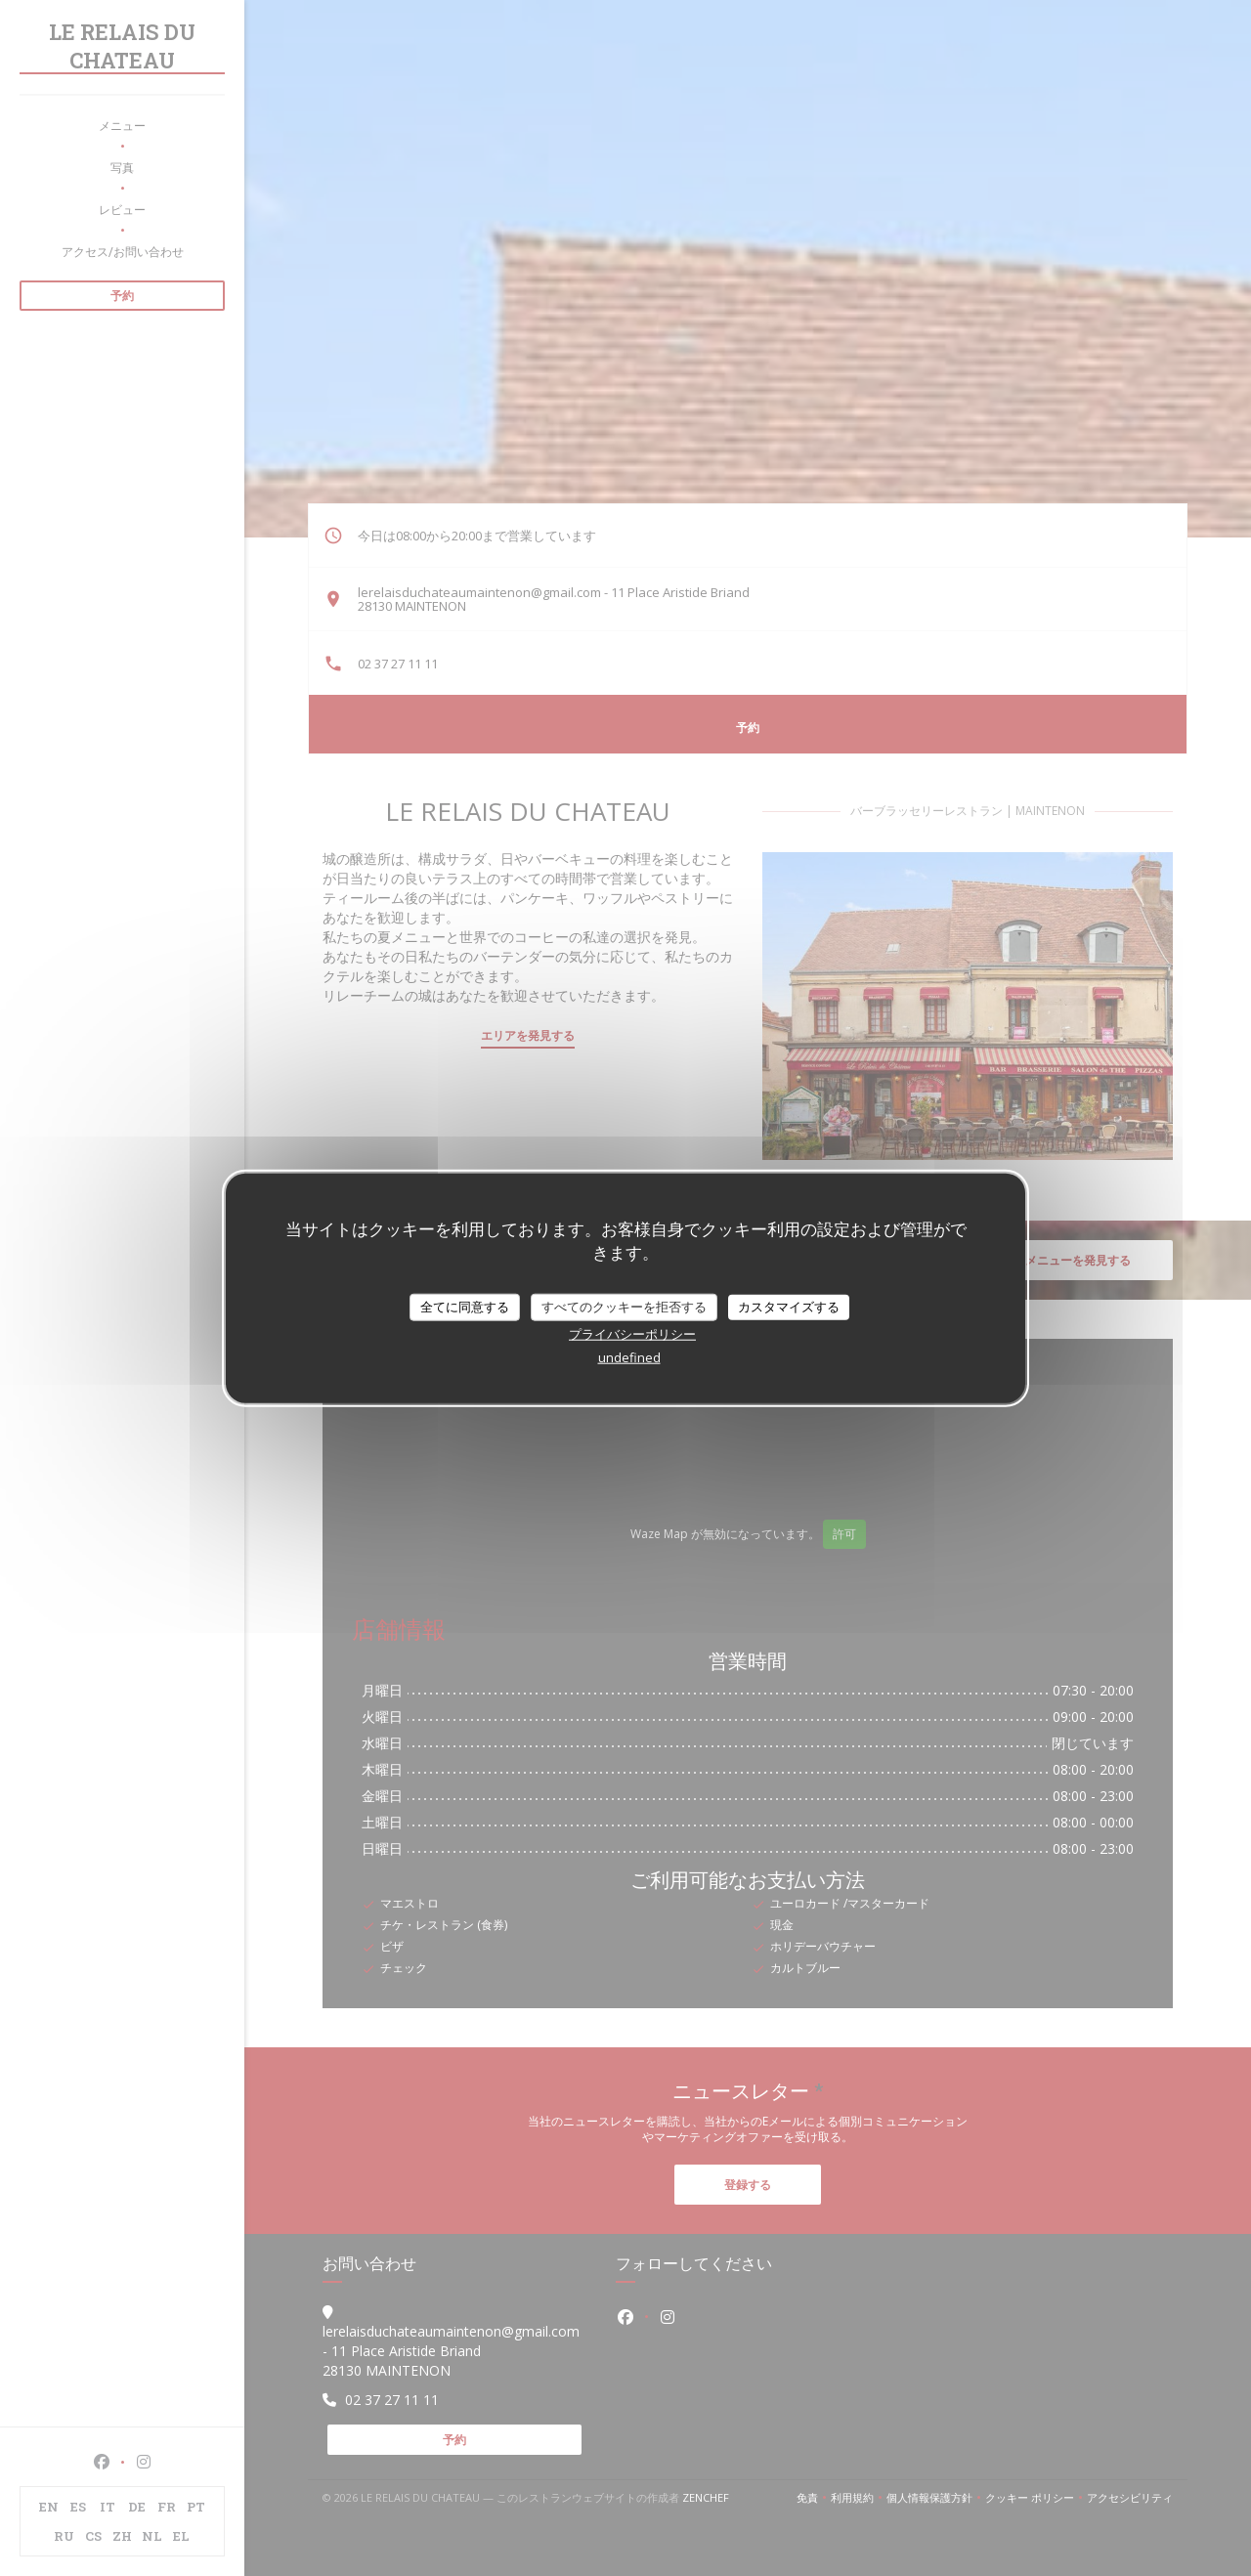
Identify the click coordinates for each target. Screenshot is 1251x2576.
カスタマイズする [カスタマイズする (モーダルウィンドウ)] (789, 1306)
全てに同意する (464, 1306)
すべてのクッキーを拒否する (624, 1306)
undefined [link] (629, 1356)
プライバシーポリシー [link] (632, 1333)
